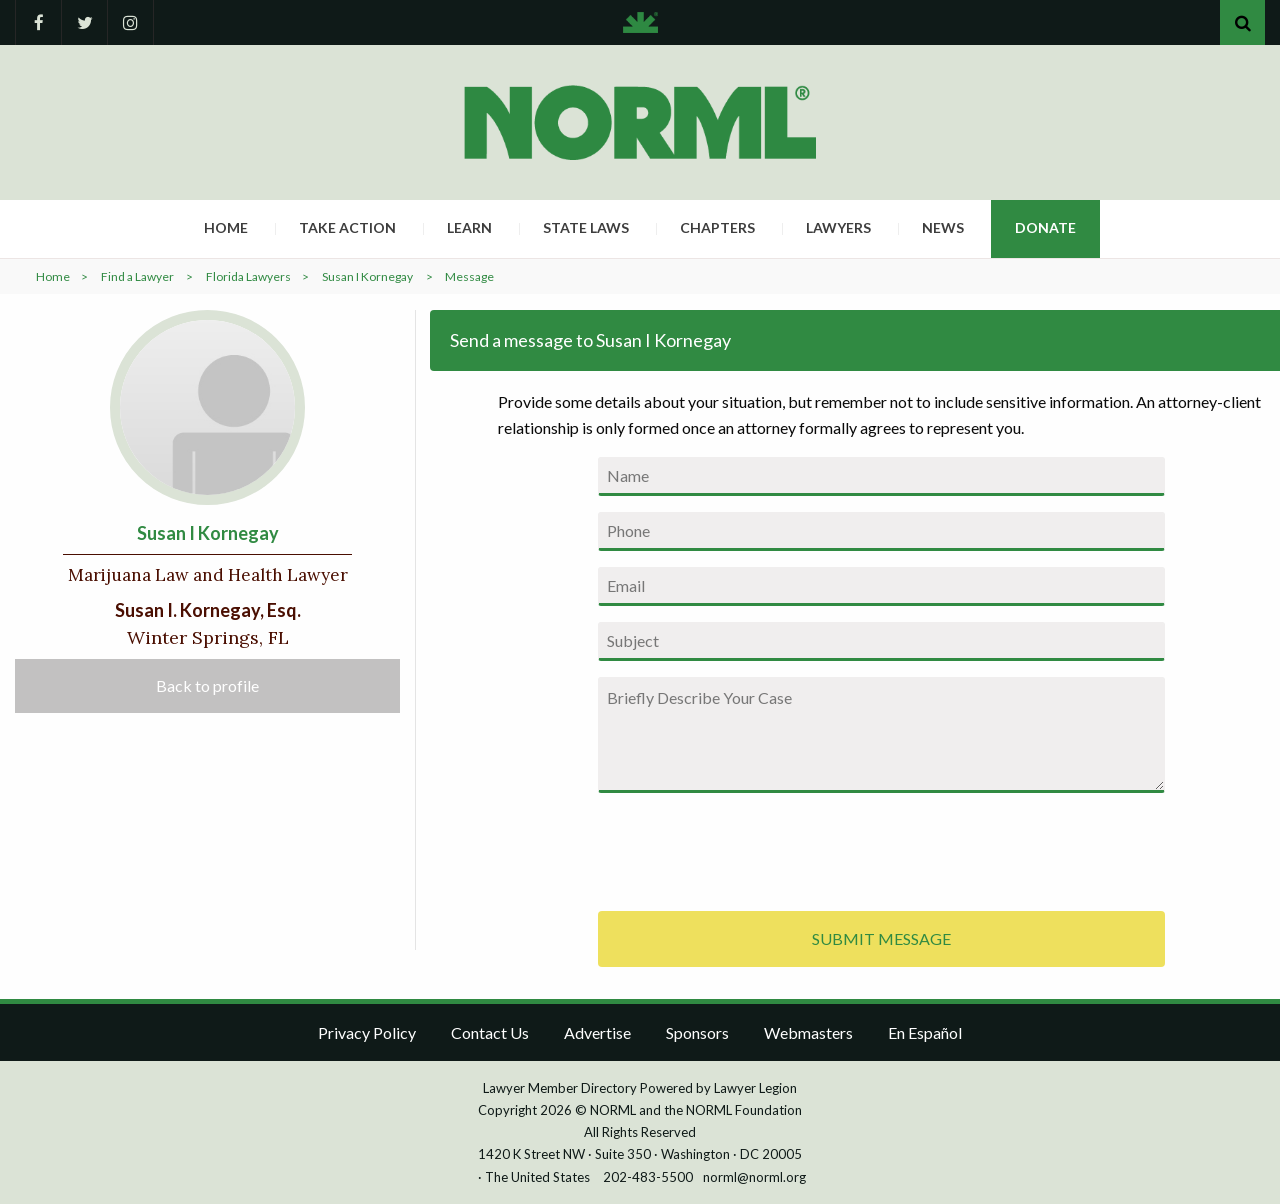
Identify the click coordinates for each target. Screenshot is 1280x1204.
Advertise (597, 1032)
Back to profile (207, 685)
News (943, 227)
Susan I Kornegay (367, 276)
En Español (925, 1032)
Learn (469, 227)
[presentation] (750, 848)
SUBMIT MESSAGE (881, 938)
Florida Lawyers (248, 276)
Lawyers (838, 227)
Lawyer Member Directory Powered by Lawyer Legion (640, 1088)
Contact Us (490, 1032)
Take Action (347, 227)
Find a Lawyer (137, 276)
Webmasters (808, 1032)
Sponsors (697, 1032)
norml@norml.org (754, 1177)
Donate (1045, 227)
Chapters (717, 227)
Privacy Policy (367, 1032)
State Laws (586, 227)
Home (226, 227)
